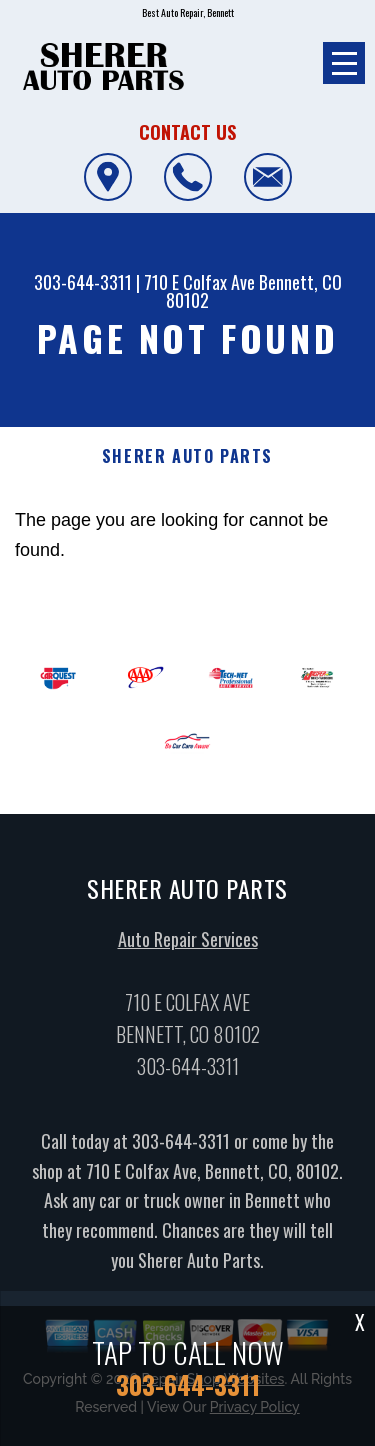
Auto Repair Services (188, 946)
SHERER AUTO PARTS (187, 456)
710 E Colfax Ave (199, 282)
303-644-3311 (83, 282)
